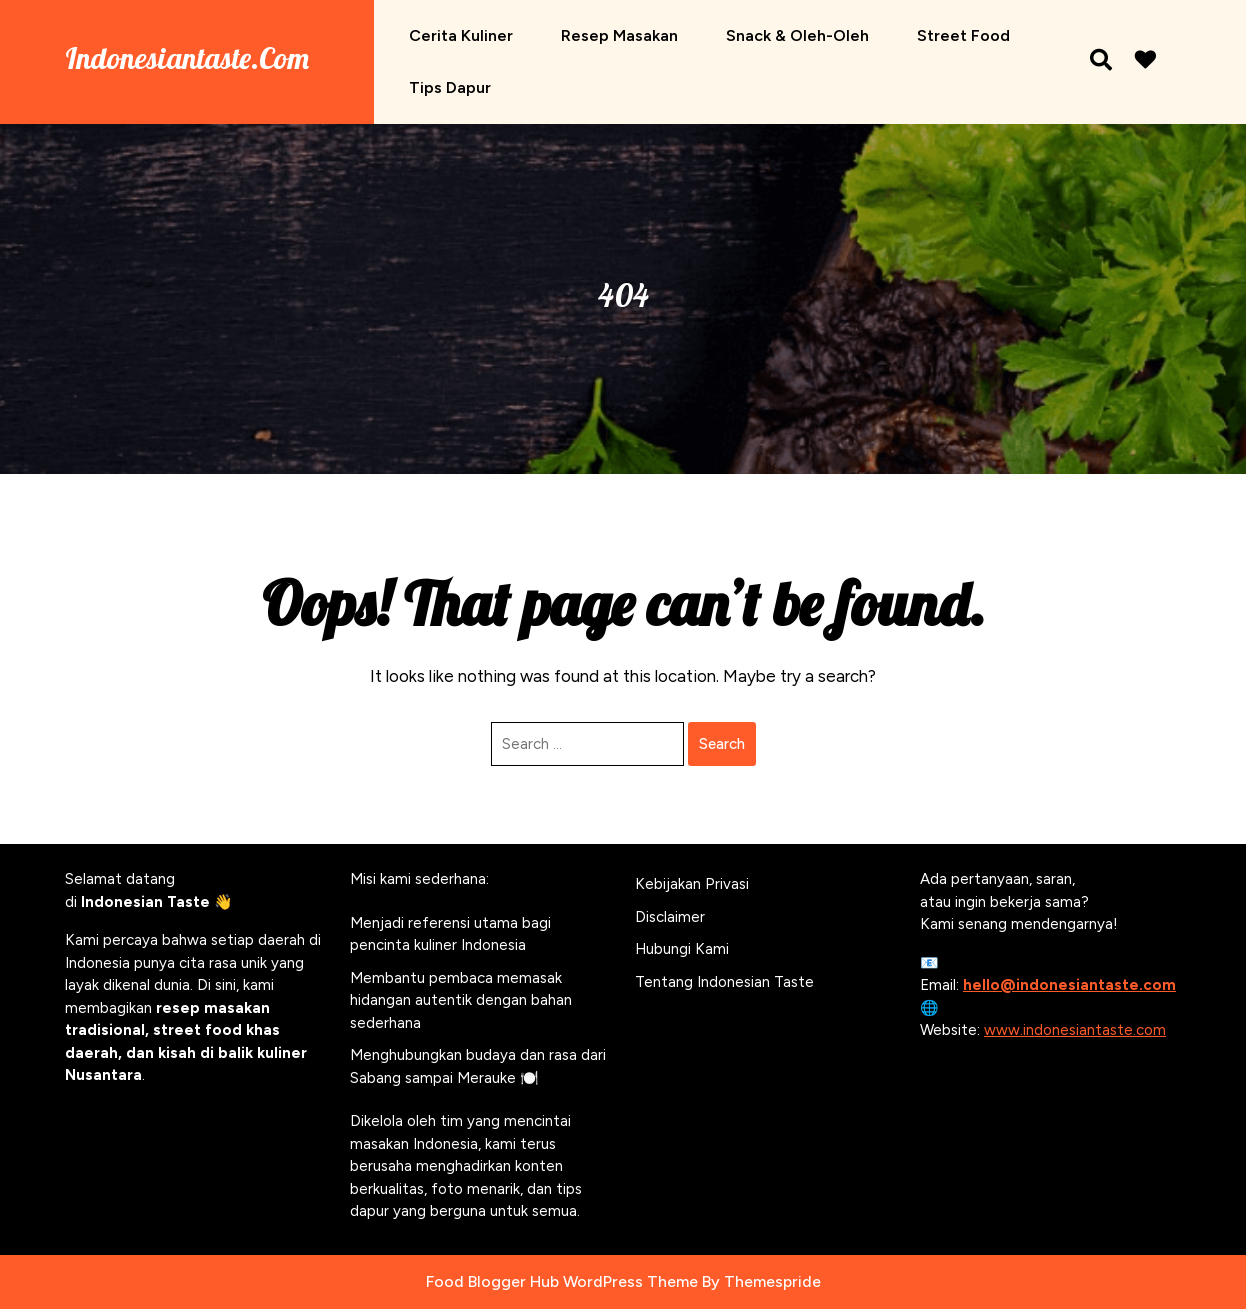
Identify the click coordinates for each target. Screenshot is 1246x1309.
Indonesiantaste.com (187, 58)
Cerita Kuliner (461, 35)
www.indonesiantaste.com (1075, 1030)
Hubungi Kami (682, 949)
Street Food (963, 35)
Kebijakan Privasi (692, 884)
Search (722, 744)
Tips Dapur (450, 87)
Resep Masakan (619, 35)
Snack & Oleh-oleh (797, 35)
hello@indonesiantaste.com (1069, 985)
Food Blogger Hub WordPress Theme (562, 1281)
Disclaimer (670, 917)
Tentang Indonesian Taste (724, 982)
